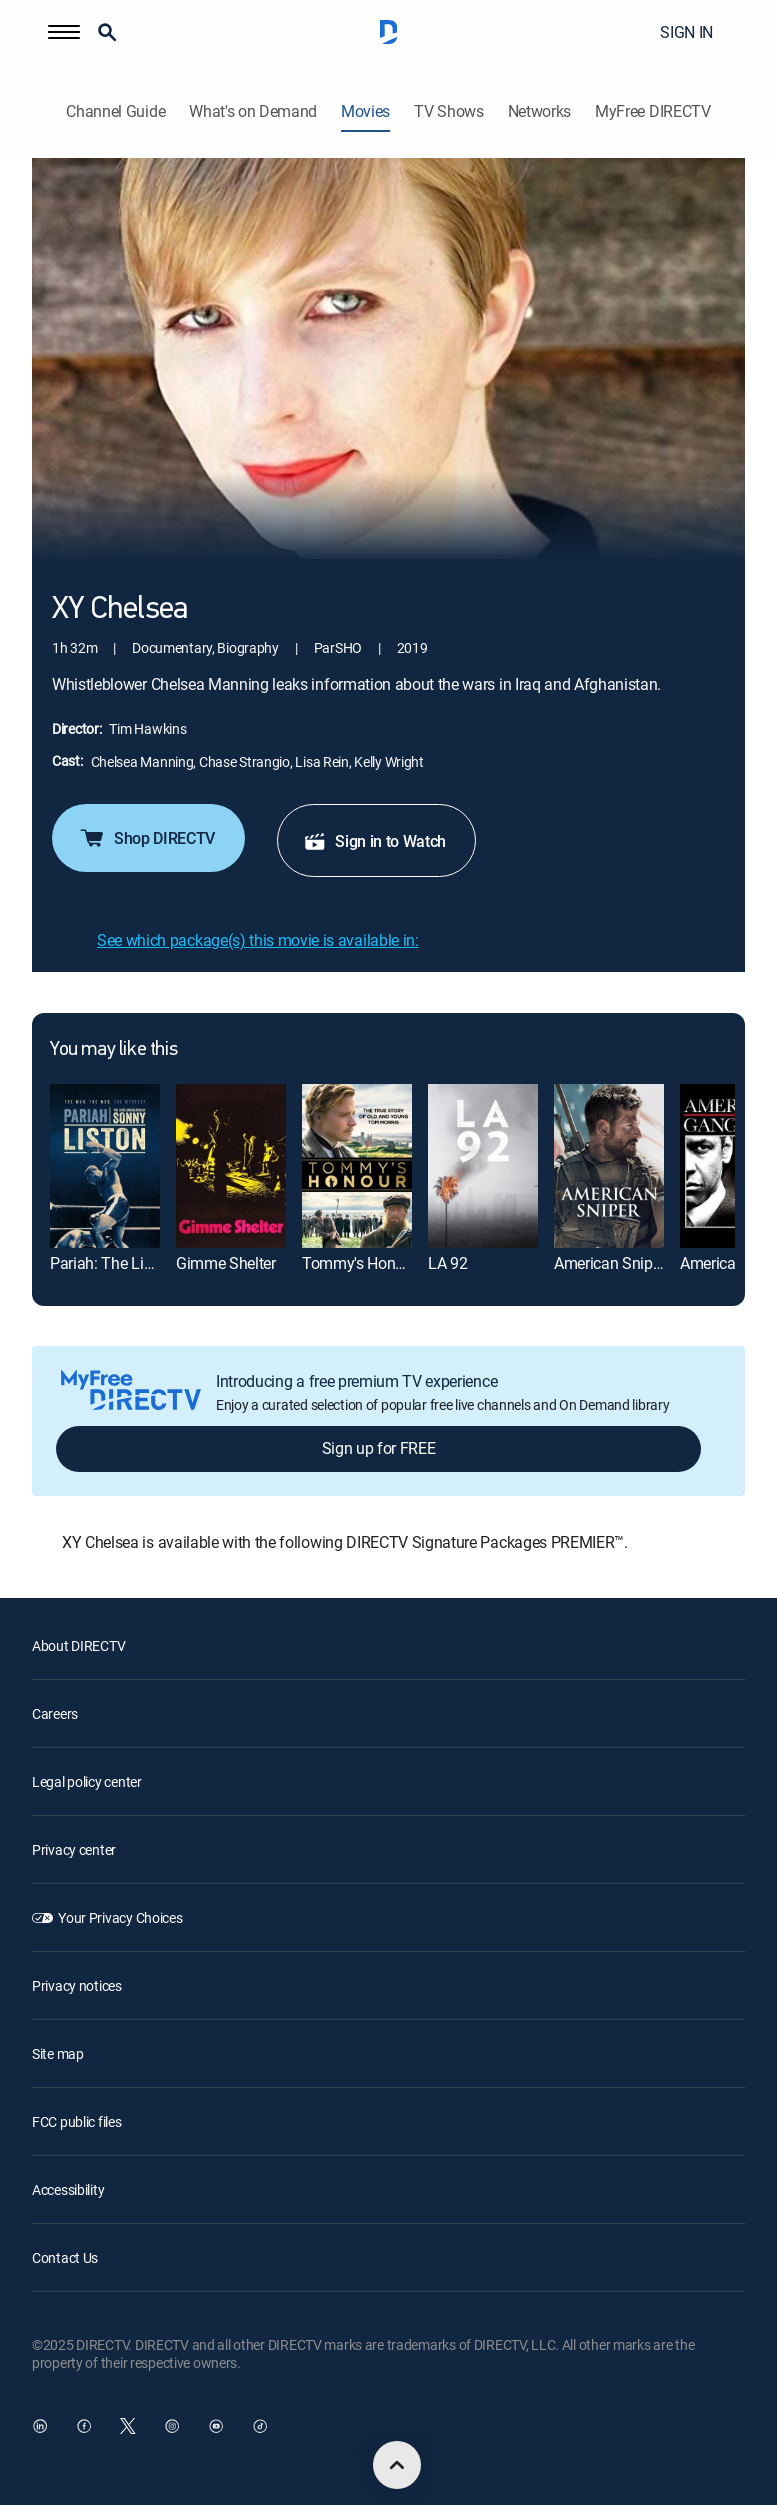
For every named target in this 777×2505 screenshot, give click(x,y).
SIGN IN (686, 32)
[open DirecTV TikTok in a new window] (260, 2426)
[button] (64, 32)
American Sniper (609, 1263)
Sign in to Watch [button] (374, 841)
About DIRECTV (78, 1645)
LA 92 (447, 1263)
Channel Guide (115, 111)
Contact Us (65, 2257)
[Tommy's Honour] (357, 1166)
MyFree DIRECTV (653, 111)
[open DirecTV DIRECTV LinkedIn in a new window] (40, 2426)
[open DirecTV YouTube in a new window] (216, 2426)
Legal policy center (87, 1781)
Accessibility (68, 2189)
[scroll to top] (397, 2465)
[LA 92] (483, 1166)
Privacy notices (77, 1985)
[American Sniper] (609, 1166)
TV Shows (448, 111)
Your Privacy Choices (120, 1917)
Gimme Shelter (226, 1263)
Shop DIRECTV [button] (146, 838)
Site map (58, 2053)
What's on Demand (253, 111)
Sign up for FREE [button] (379, 1448)
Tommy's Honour (360, 1263)
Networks (539, 111)
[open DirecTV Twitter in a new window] (128, 2426)
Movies (365, 111)
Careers (55, 1713)
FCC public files (77, 2121)
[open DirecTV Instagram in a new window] (172, 2426)
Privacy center (74, 1849)
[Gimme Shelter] (231, 1166)
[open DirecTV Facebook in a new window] (84, 2426)
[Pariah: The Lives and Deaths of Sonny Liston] (105, 1166)
